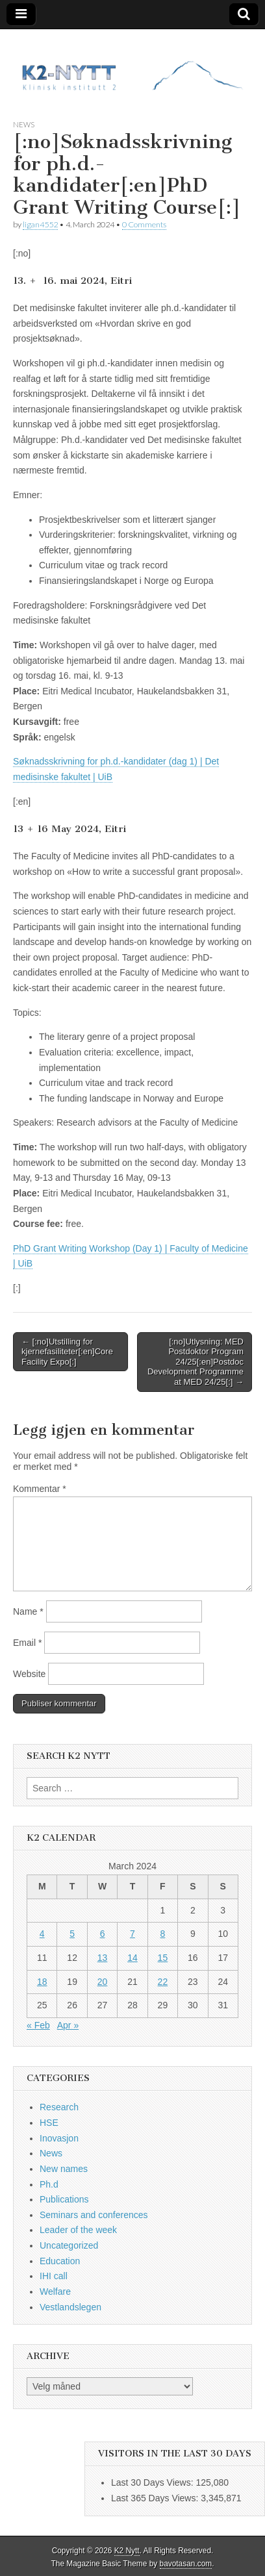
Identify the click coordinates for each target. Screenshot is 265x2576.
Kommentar (39, 1489)
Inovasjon (59, 2138)
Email (27, 1642)
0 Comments (144, 224)
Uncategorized (69, 2245)
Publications (64, 2199)
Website (29, 1674)
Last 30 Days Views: (153, 2482)
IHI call (54, 2276)
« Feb (38, 2025)
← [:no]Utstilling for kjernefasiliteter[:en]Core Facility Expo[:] (67, 1352)
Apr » (68, 2025)
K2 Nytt (127, 2550)
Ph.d (49, 2184)
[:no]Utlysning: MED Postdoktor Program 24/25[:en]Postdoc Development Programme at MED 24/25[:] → (195, 1362)
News (23, 124)
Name (28, 1611)
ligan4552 (40, 224)
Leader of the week (78, 2230)
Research (59, 2107)
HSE (49, 2122)
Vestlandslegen (70, 2307)
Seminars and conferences (94, 2215)
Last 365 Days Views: (156, 2498)
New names (64, 2169)
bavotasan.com (186, 2563)
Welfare (55, 2291)
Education (60, 2261)
